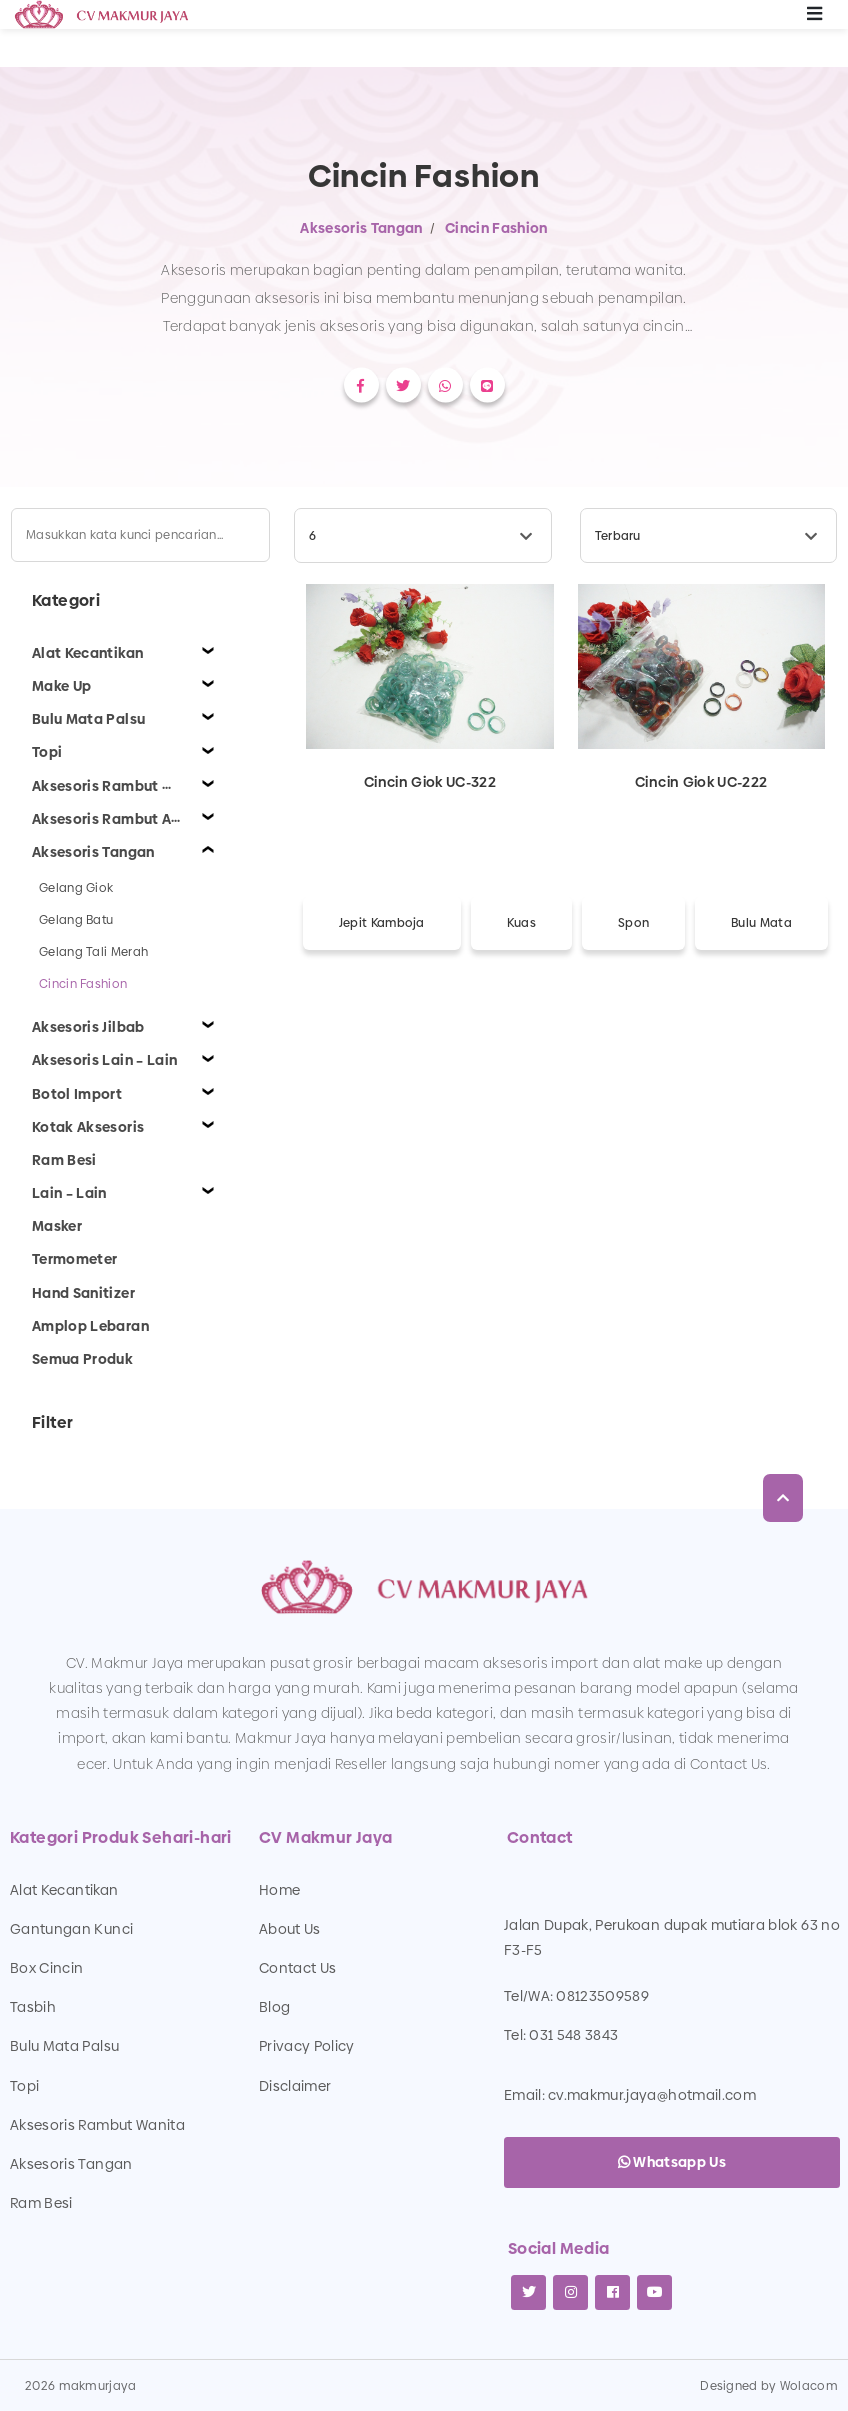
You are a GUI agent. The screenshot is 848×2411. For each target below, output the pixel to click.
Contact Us (298, 1968)
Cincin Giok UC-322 (430, 782)
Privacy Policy (307, 2046)
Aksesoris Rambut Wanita (97, 2125)
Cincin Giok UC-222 (701, 782)
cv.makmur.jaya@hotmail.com (652, 2095)
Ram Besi (41, 2203)
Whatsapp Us (672, 2162)
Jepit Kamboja (382, 923)
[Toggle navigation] (815, 15)
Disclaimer (295, 2086)
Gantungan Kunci (71, 1929)
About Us (290, 1929)
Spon (633, 923)
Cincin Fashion (496, 228)
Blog (274, 2007)
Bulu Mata (761, 923)
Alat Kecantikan (64, 1890)
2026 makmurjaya (81, 2386)
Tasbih (33, 2007)
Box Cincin (47, 1968)
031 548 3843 (573, 2035)
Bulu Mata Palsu (64, 2046)
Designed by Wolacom (769, 2386)
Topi (24, 2086)
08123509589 (602, 1996)
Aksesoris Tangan (361, 228)
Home (279, 1890)
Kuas (521, 923)
